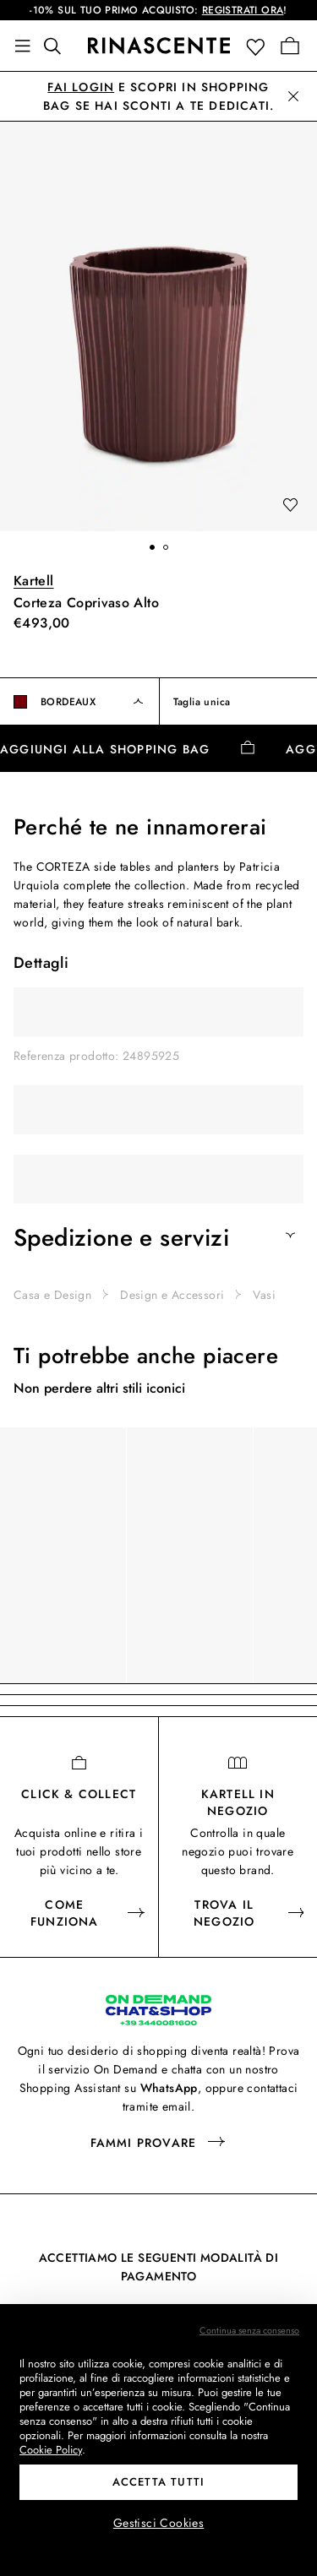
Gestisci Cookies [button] (158, 2522)
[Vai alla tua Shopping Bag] (289, 45)
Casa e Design (52, 1294)
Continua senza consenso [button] (249, 2330)
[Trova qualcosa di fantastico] (57, 45)
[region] (158, 1555)
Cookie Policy (50, 2450)
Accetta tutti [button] (158, 2482)
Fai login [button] (80, 87)
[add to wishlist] (290, 506)
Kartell (34, 580)
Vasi (264, 1294)
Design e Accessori (172, 1294)
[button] (259, 46)
